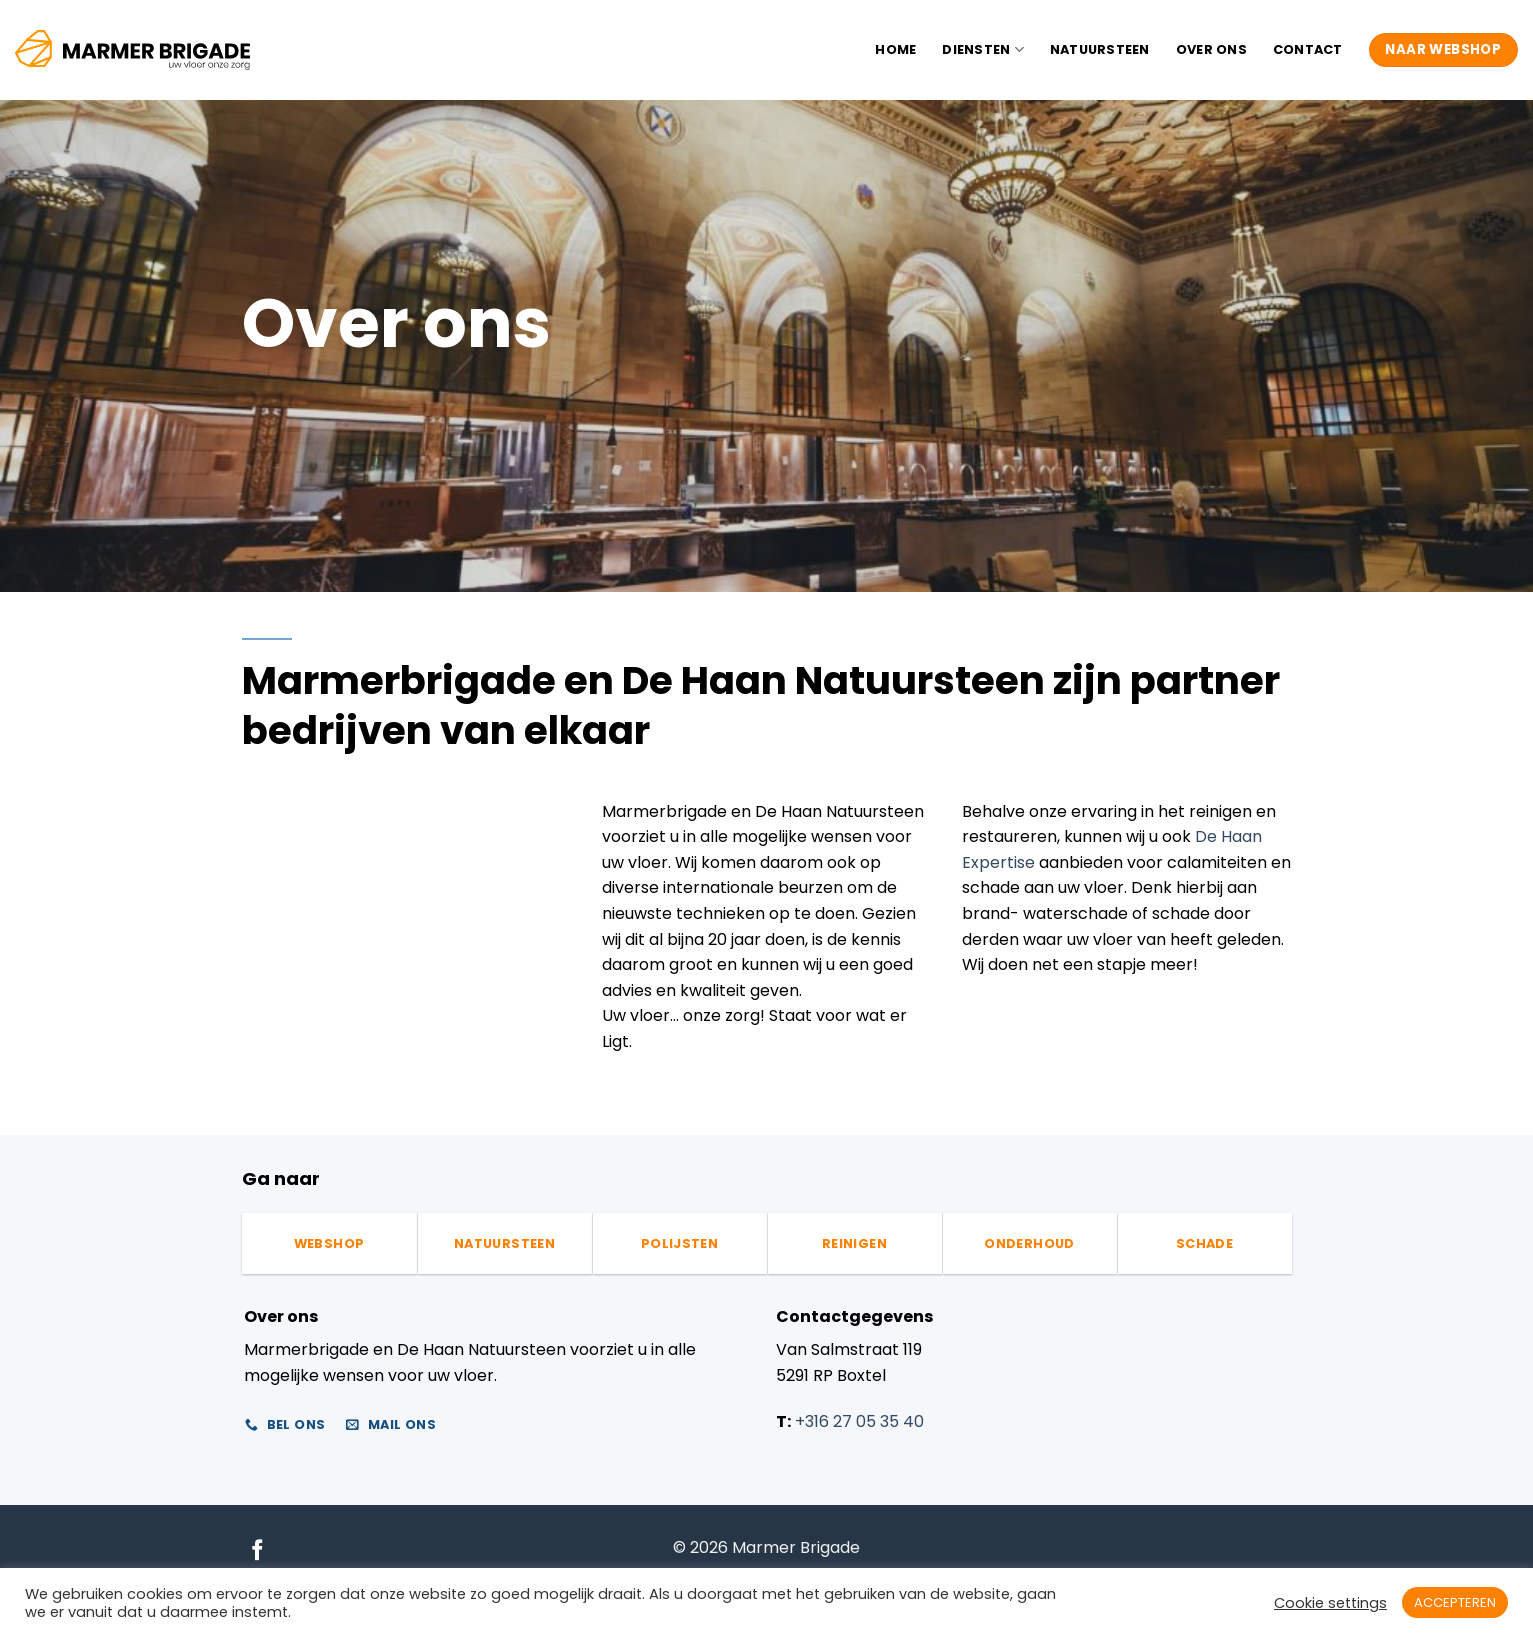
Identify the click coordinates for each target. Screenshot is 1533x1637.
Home (895, 49)
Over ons (1211, 49)
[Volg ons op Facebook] (257, 1551)
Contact (1308, 49)
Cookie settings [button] (1330, 1603)
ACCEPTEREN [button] (1455, 1602)
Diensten (983, 49)
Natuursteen (1100, 49)
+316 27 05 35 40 (859, 1421)
